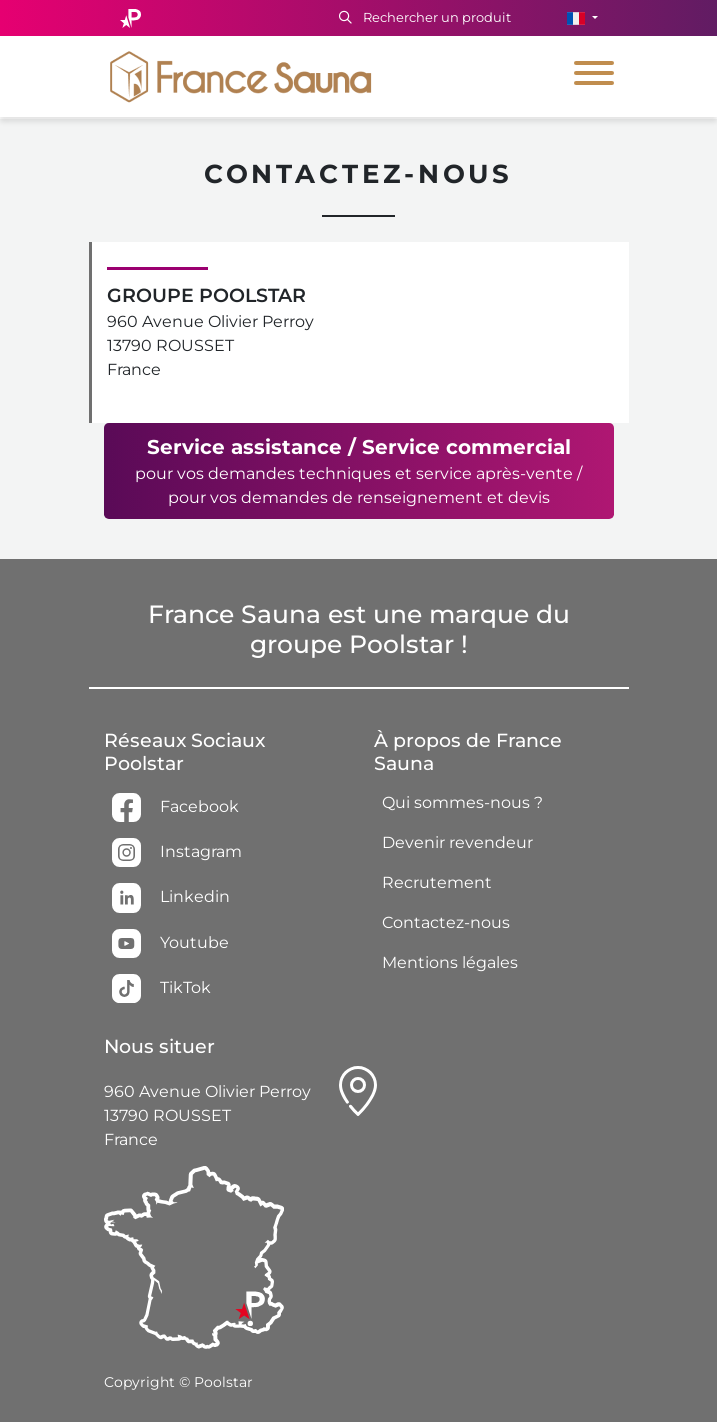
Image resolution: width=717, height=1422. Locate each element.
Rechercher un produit (425, 17)
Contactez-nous (446, 922)
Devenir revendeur (457, 842)
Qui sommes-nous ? (462, 802)
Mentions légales (450, 962)
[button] (582, 18)
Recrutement (437, 882)
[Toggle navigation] (594, 76)
